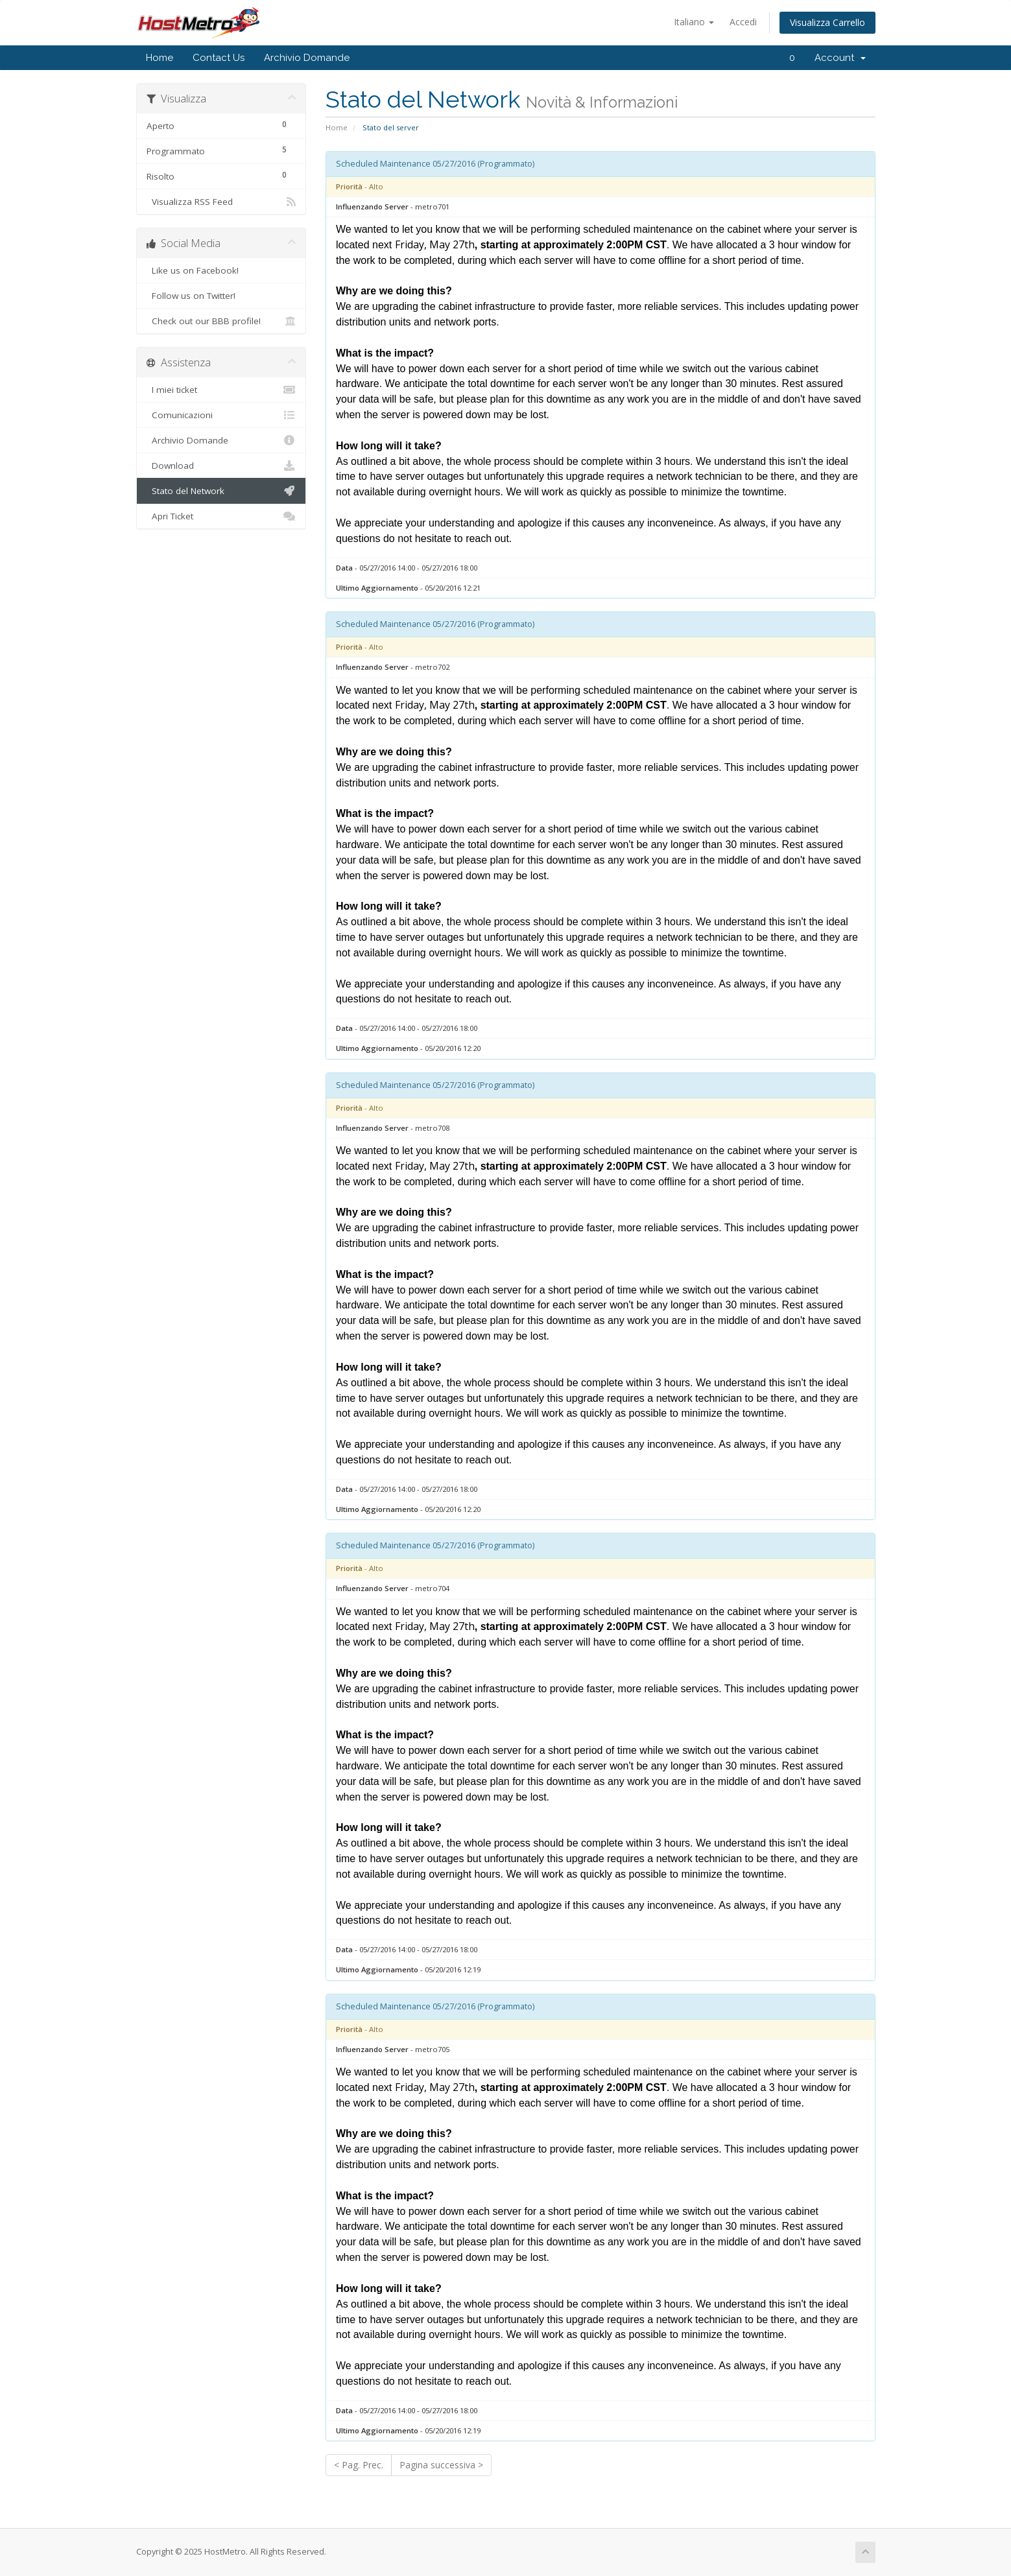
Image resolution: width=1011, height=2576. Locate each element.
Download (221, 465)
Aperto (221, 124)
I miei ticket (221, 389)
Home (159, 58)
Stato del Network (221, 491)
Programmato (221, 149)
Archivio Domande (307, 58)
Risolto (221, 174)
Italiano (694, 22)
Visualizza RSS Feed (221, 201)
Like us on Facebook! (221, 270)
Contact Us (218, 58)
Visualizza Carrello (827, 22)
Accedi (743, 22)
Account (840, 58)
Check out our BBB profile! (221, 321)
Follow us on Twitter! (221, 295)
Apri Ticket (221, 516)
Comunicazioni (221, 415)
